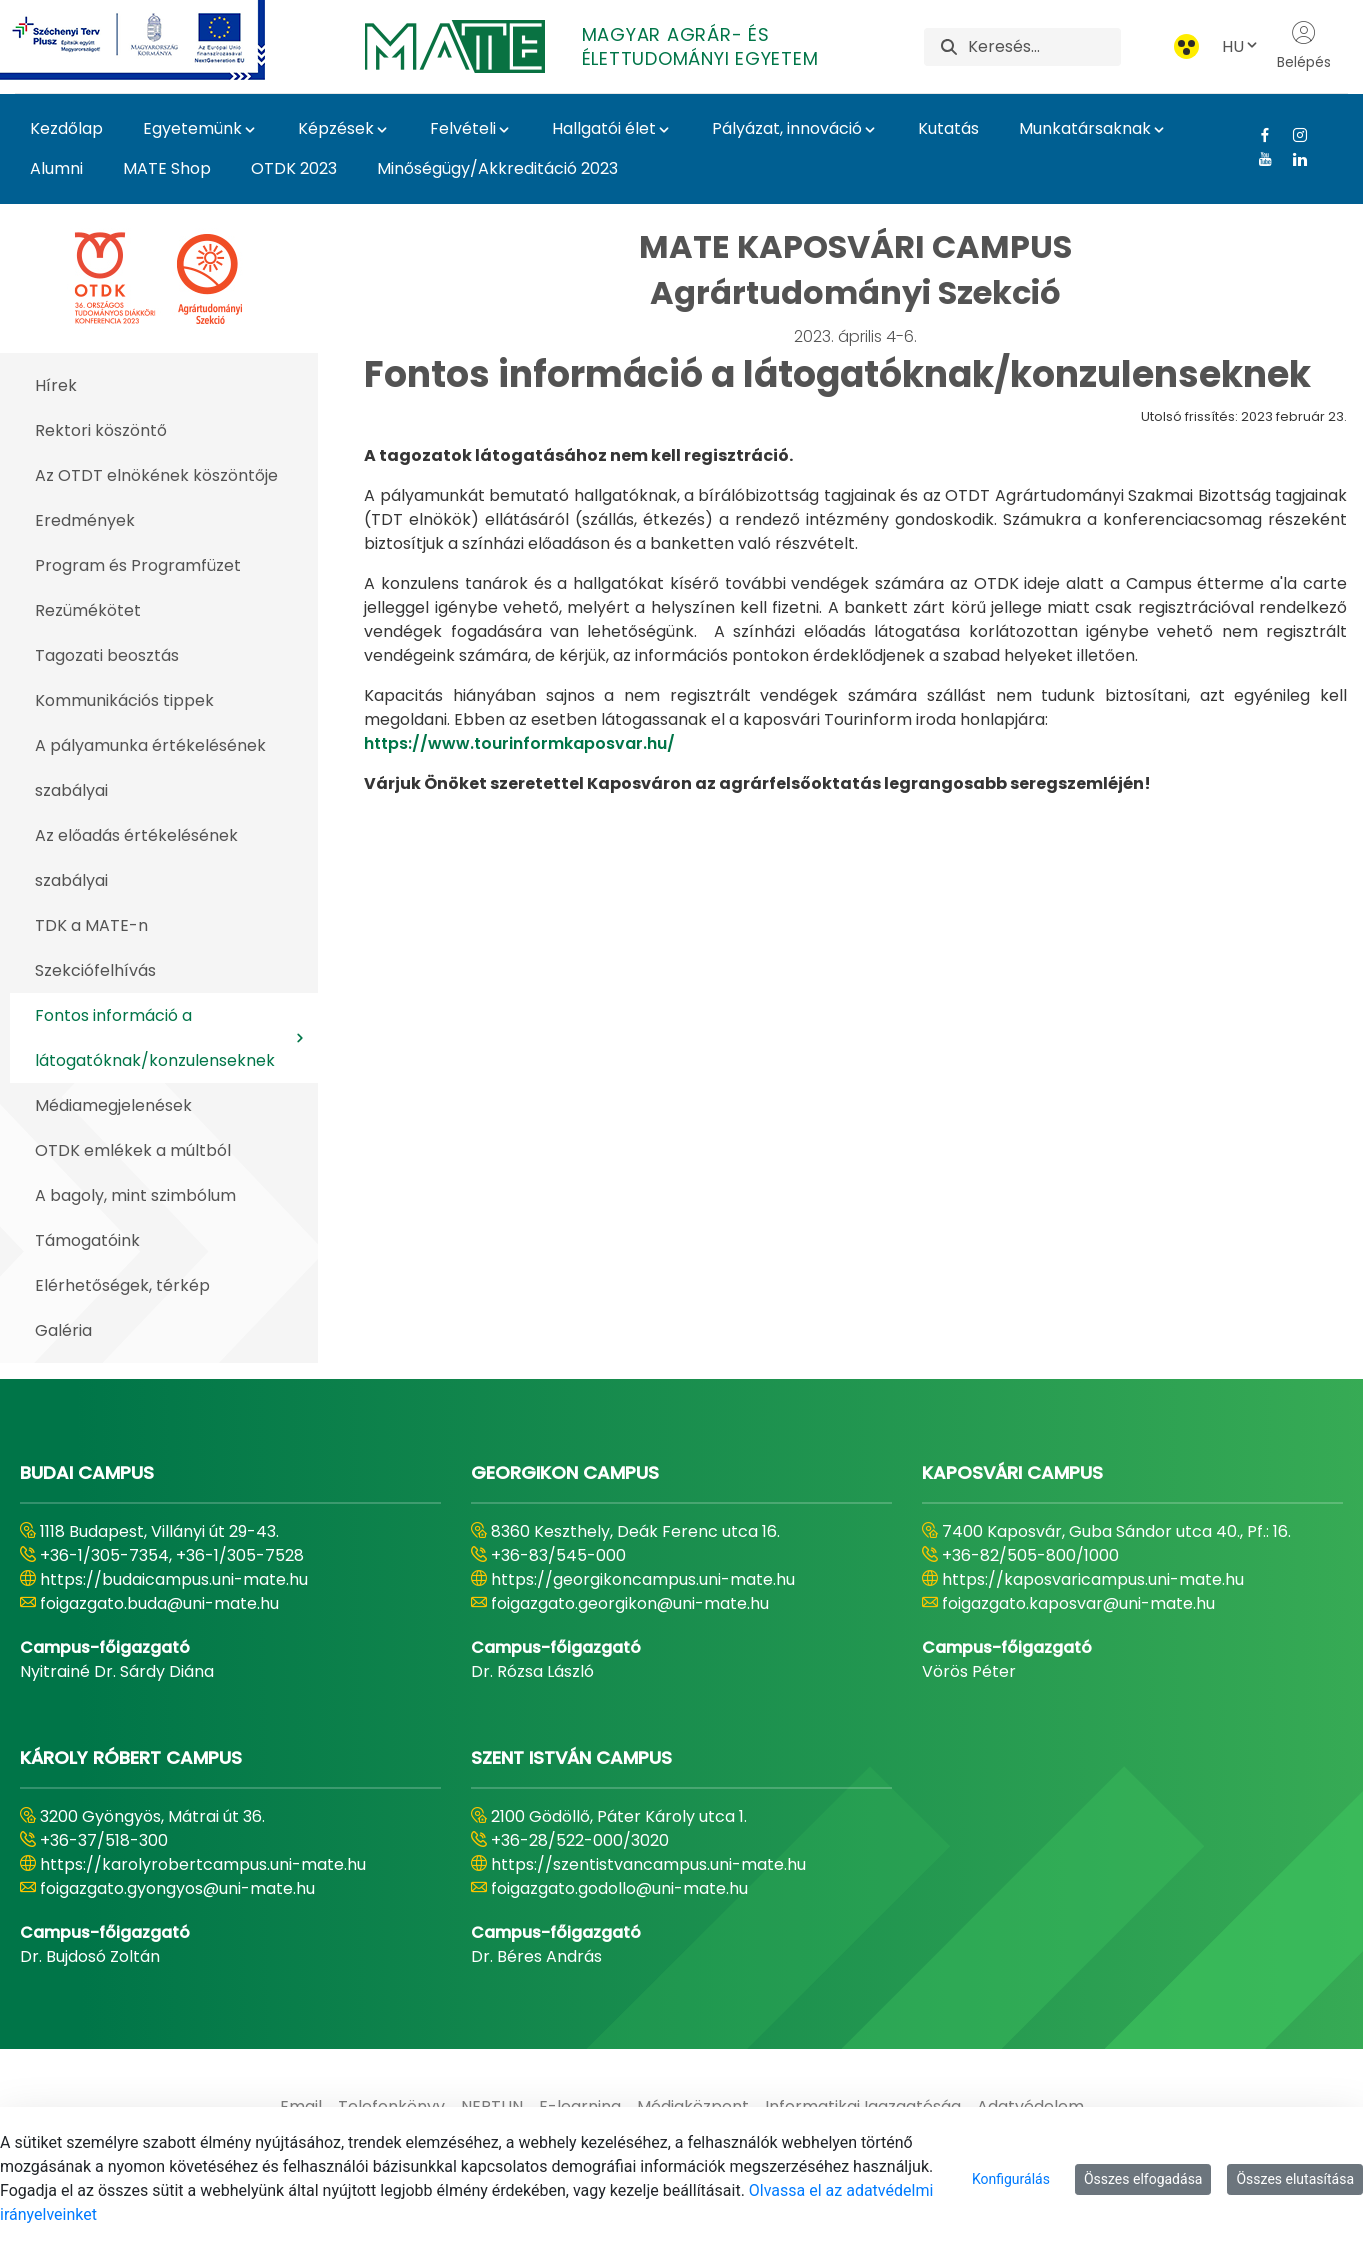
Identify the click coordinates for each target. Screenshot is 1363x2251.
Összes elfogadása (1143, 2179)
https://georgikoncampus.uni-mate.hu (643, 1579)
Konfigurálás (1011, 2179)
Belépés (1304, 46)
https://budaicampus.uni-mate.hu (174, 1579)
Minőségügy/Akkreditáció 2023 (497, 168)
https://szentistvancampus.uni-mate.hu (648, 1864)
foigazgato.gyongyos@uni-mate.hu (177, 1888)
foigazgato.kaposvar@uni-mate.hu (1078, 1603)
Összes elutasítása (1295, 2179)
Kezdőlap (66, 128)
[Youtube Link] (1257, 159)
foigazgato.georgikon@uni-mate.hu (630, 1603)
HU (1241, 46)
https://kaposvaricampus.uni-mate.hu (1093, 1579)
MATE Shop (167, 168)
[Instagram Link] (1292, 135)
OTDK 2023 (294, 168)
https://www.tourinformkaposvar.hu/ (519, 743)
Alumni (56, 168)
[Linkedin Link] (1292, 159)
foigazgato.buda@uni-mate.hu (159, 1603)
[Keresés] (1044, 47)
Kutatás (948, 128)
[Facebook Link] (1257, 135)
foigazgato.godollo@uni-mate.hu (619, 1888)
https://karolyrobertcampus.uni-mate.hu (203, 1864)
